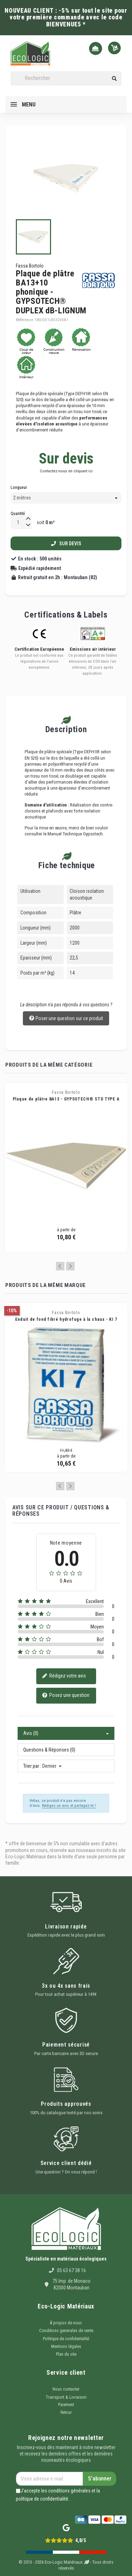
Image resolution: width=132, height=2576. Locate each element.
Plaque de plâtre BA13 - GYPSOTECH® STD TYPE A (66, 1099)
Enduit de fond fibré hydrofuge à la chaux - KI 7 (66, 1319)
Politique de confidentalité (66, 2338)
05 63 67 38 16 (71, 2270)
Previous (60, 1266)
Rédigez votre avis (64, 1676)
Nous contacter (66, 2389)
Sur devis (66, 543)
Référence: (25, 320)
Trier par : (32, 1766)
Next (70, 1266)
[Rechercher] (66, 78)
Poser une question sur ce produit (66, 1018)
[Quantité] (18, 522)
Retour (66, 2412)
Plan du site (66, 2354)
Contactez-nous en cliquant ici (66, 470)
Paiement (66, 2404)
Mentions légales (66, 2346)
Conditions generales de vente (66, 2330)
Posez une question (65, 1695)
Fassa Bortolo (30, 266)
